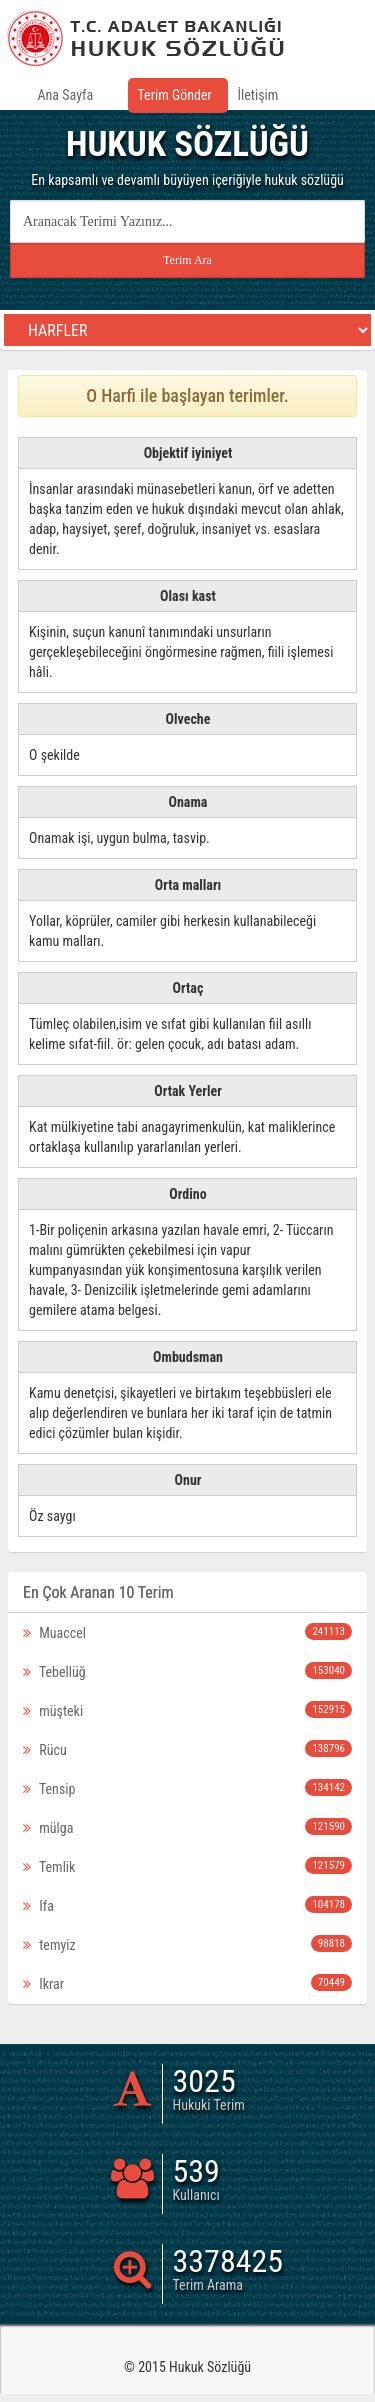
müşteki (187, 1710)
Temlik (187, 1866)
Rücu (187, 1749)
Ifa (187, 1905)
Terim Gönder (175, 95)
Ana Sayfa (66, 95)
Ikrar (187, 1983)
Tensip (187, 1788)
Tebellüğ (187, 1671)
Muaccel (187, 1632)
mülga (187, 1827)
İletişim (258, 95)
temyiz (187, 1944)
